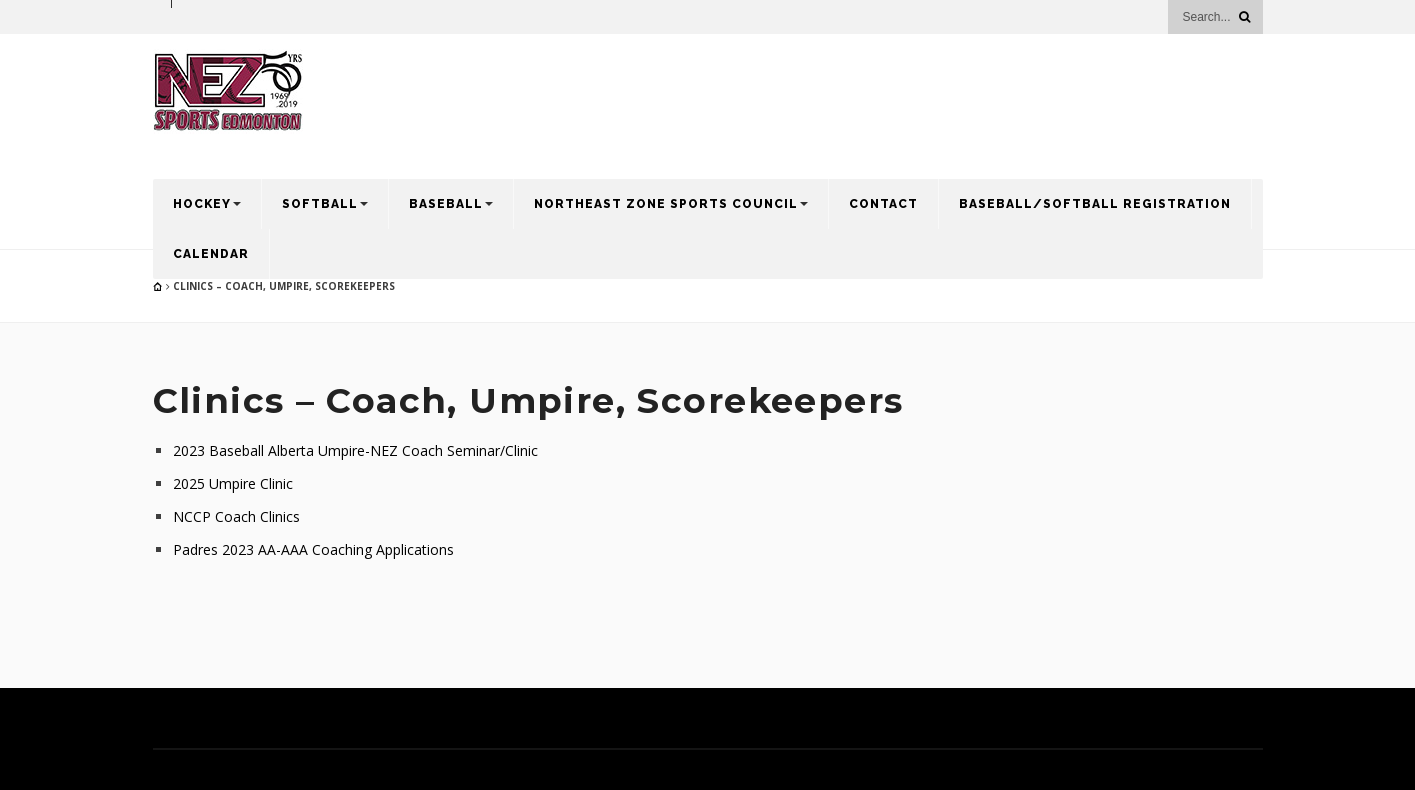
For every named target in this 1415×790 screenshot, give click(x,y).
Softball (320, 204)
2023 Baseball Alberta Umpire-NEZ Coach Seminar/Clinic (355, 450)
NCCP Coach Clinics (236, 516)
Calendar (211, 254)
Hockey (202, 204)
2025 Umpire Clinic (233, 483)
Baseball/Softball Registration (1095, 204)
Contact (883, 204)
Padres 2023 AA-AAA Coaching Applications (313, 549)
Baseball (446, 204)
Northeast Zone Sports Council (666, 204)
